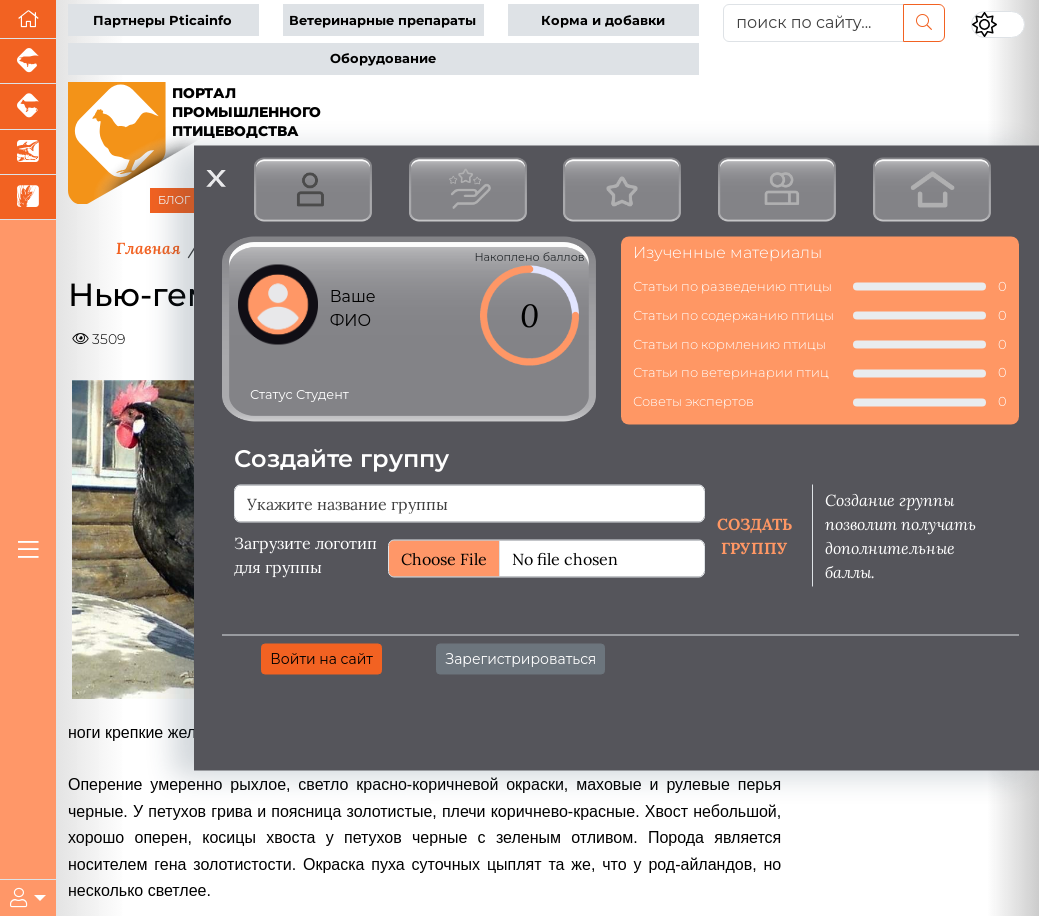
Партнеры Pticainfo (162, 20)
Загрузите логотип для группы (305, 554)
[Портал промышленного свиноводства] (28, 61)
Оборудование (383, 58)
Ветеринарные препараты (382, 20)
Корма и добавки (603, 20)
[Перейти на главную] (28, 19)
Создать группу (754, 535)
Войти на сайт (321, 658)
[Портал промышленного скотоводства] (28, 106)
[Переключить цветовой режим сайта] (998, 24)
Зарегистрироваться (520, 658)
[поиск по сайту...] (813, 23)
